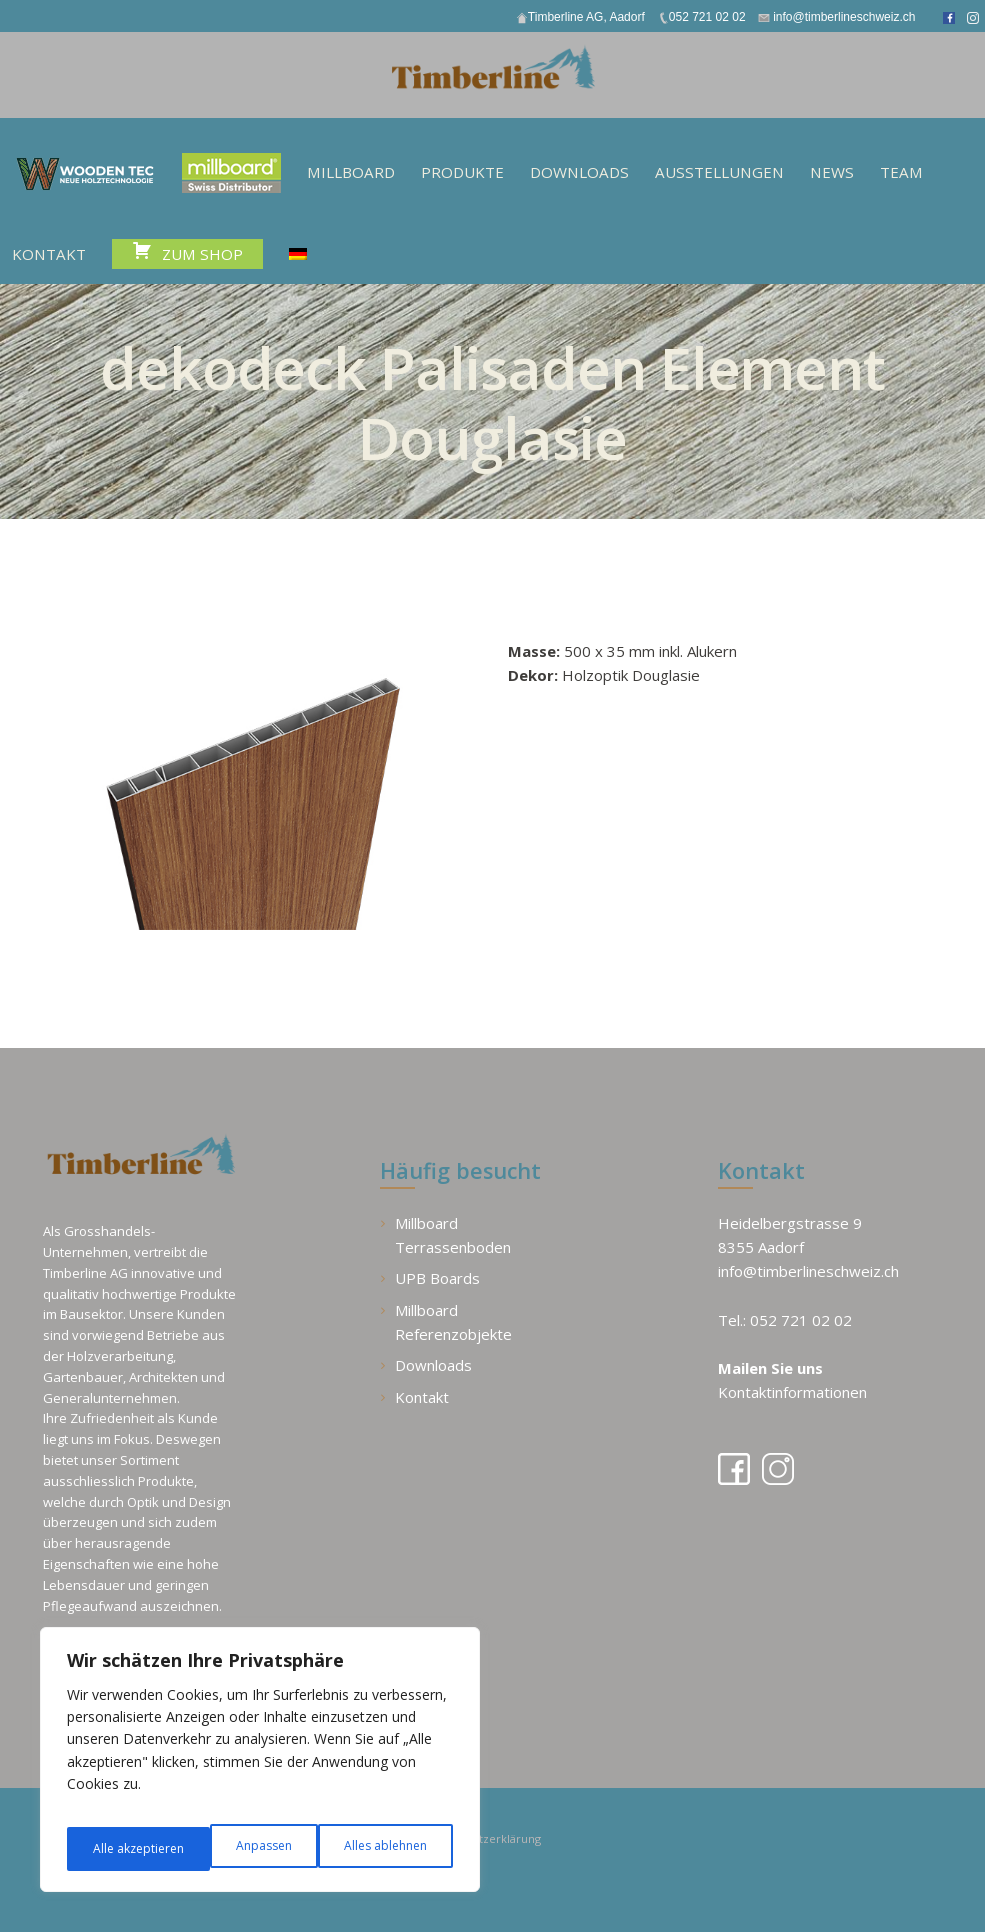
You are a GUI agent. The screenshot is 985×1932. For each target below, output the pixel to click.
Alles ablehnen (240, 1848)
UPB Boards (437, 1277)
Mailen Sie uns (770, 1367)
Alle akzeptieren (383, 1848)
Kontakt (422, 1395)
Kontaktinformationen (792, 1391)
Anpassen (117, 1848)
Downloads (433, 1364)
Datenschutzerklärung (505, 1836)
